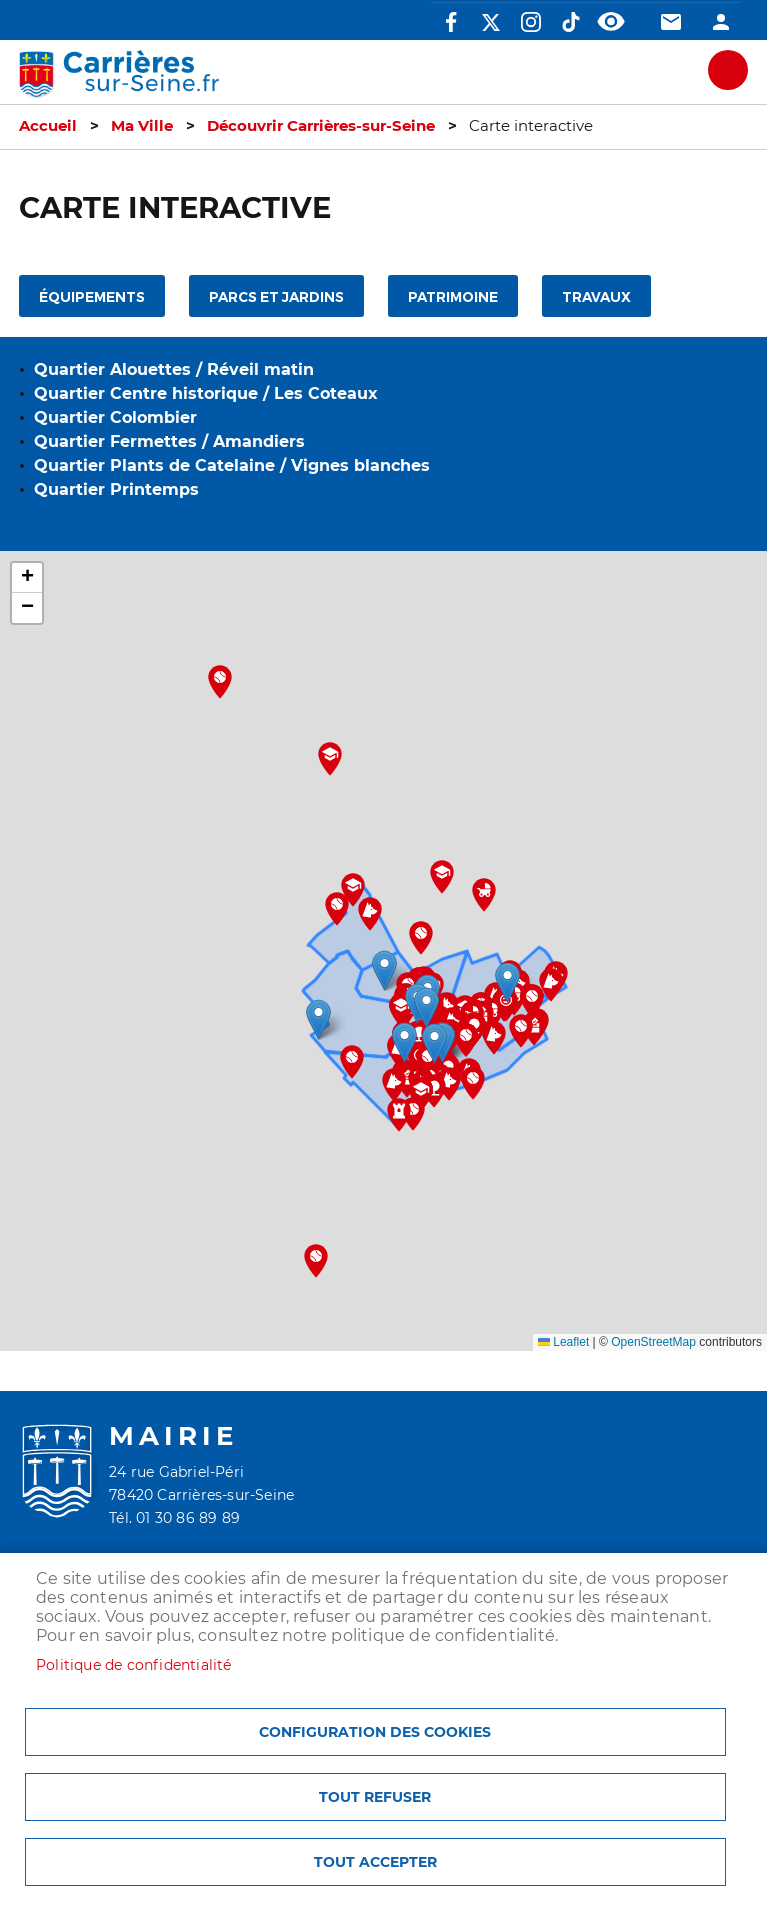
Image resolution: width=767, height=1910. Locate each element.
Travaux (596, 298)
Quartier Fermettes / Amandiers (169, 441)
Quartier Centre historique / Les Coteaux (206, 393)
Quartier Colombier (115, 417)
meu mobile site (728, 70)
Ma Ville (142, 126)
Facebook (451, 22)
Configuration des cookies (375, 1732)
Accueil (48, 126)
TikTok (571, 22)
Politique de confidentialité (134, 1665)
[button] (434, 1043)
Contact (671, 22)
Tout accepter (375, 1862)
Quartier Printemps (116, 489)
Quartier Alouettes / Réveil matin (174, 369)
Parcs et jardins (276, 298)
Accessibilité (611, 22)
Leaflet (563, 1342)
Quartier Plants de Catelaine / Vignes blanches (232, 465)
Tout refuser (375, 1797)
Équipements (92, 298)
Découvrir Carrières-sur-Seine (321, 126)
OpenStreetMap (653, 1342)
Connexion (721, 22)
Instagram (531, 22)
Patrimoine (453, 298)
